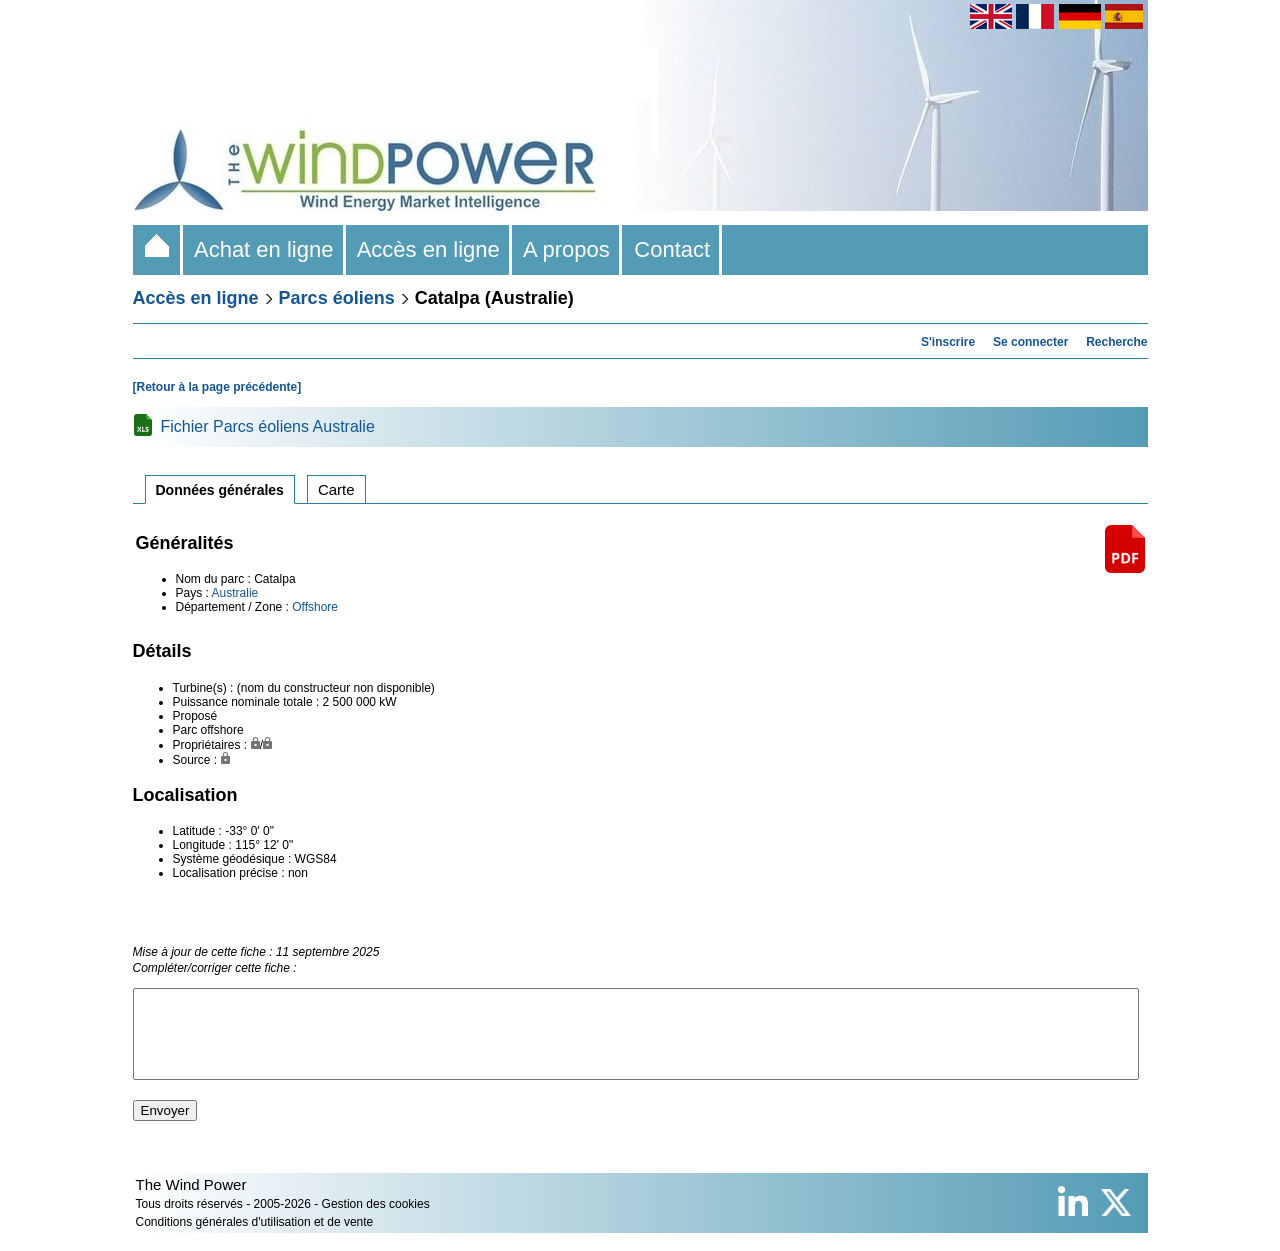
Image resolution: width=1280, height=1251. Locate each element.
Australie (235, 593)
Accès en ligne (429, 249)
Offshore (315, 607)
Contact (672, 249)
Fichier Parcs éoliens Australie (268, 426)
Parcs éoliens (337, 298)
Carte (336, 489)
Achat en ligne (264, 249)
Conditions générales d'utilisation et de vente (255, 1240)
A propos (567, 249)
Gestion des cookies (376, 1222)
